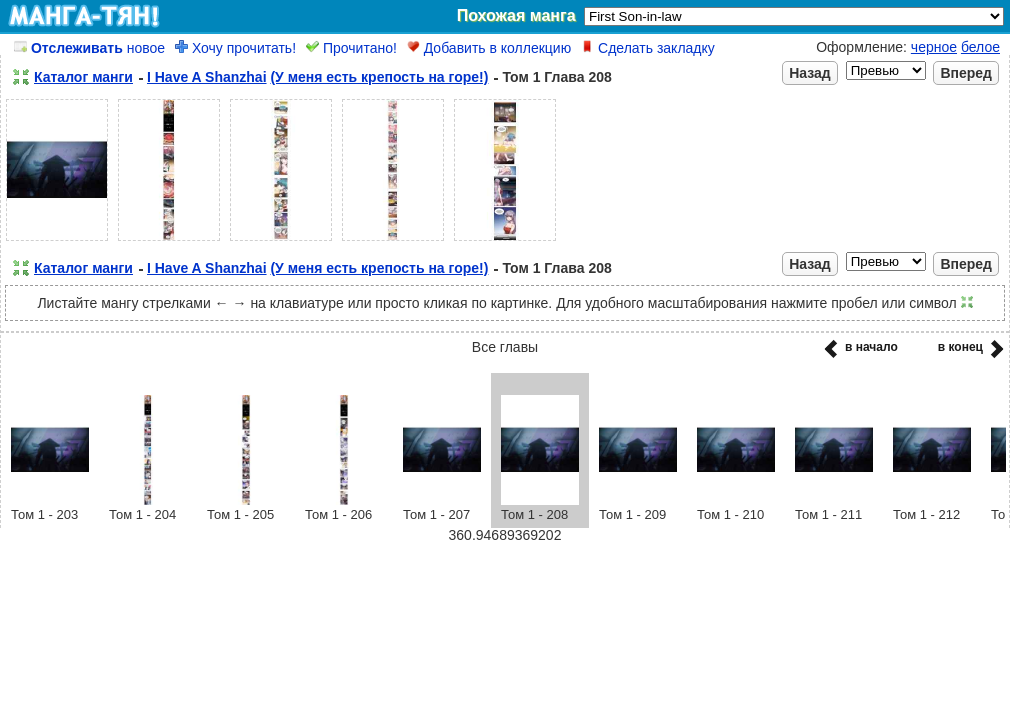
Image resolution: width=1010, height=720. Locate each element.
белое (980, 47)
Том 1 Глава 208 (556, 77)
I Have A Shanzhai (207, 77)
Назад (810, 73)
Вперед (966, 73)
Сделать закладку (648, 48)
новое (89, 48)
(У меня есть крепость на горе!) (379, 77)
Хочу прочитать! (235, 48)
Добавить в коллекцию (489, 48)
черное (934, 47)
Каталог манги (83, 77)
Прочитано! (351, 48)
